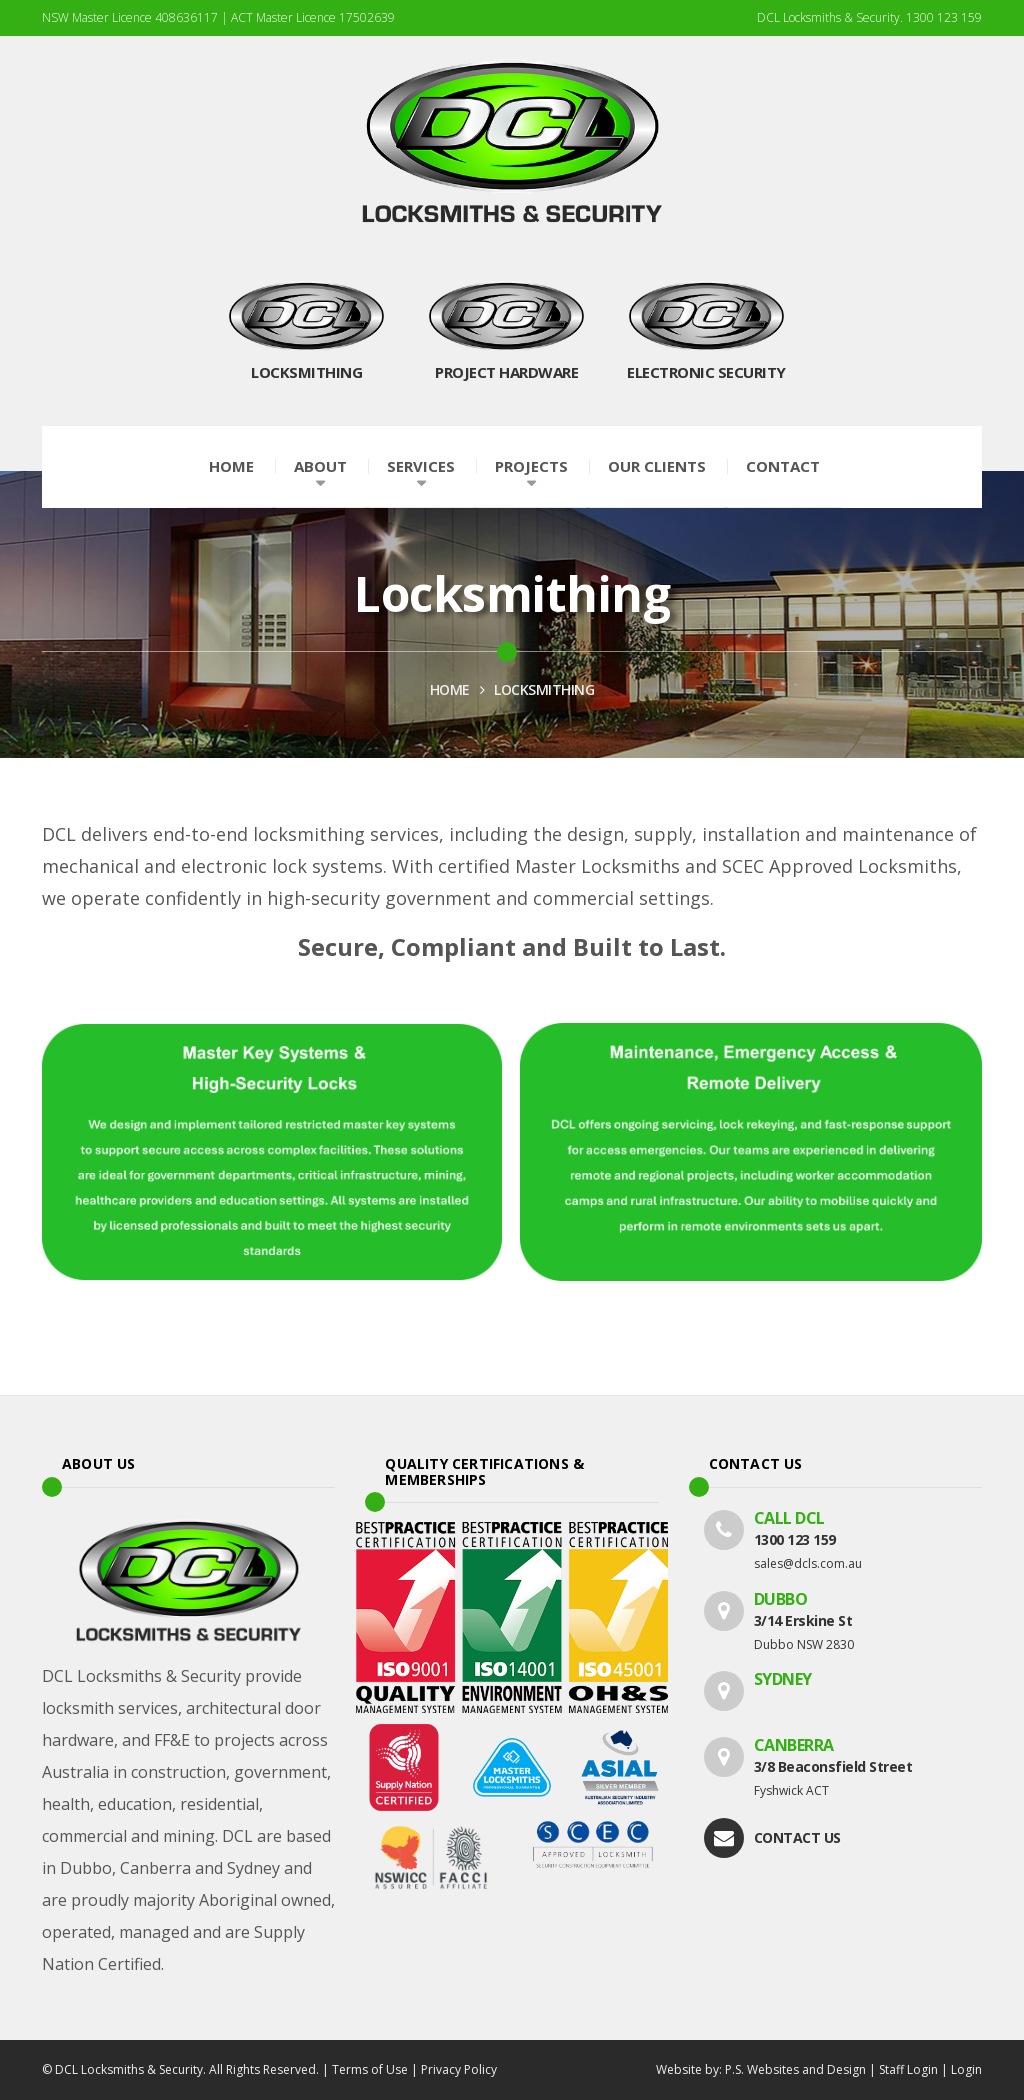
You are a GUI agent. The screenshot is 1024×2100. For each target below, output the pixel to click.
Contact (783, 466)
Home (231, 466)
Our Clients (657, 466)
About (320, 466)
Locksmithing (544, 689)
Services (421, 466)
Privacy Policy (459, 2069)
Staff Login (908, 2069)
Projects (531, 466)
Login (966, 2069)
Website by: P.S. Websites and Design (761, 2069)
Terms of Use (370, 2069)
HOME (450, 689)
